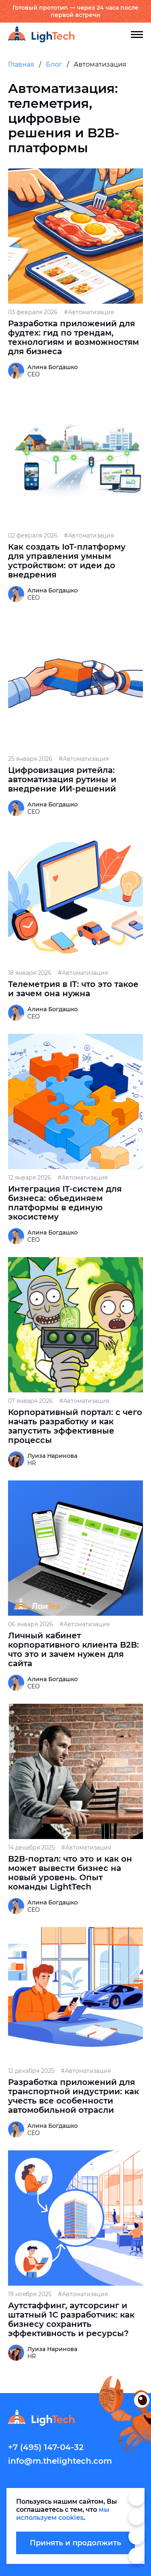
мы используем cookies (62, 2513)
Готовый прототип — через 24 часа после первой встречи (75, 11)
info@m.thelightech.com (60, 2461)
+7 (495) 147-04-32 (46, 2447)
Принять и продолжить (75, 2542)
